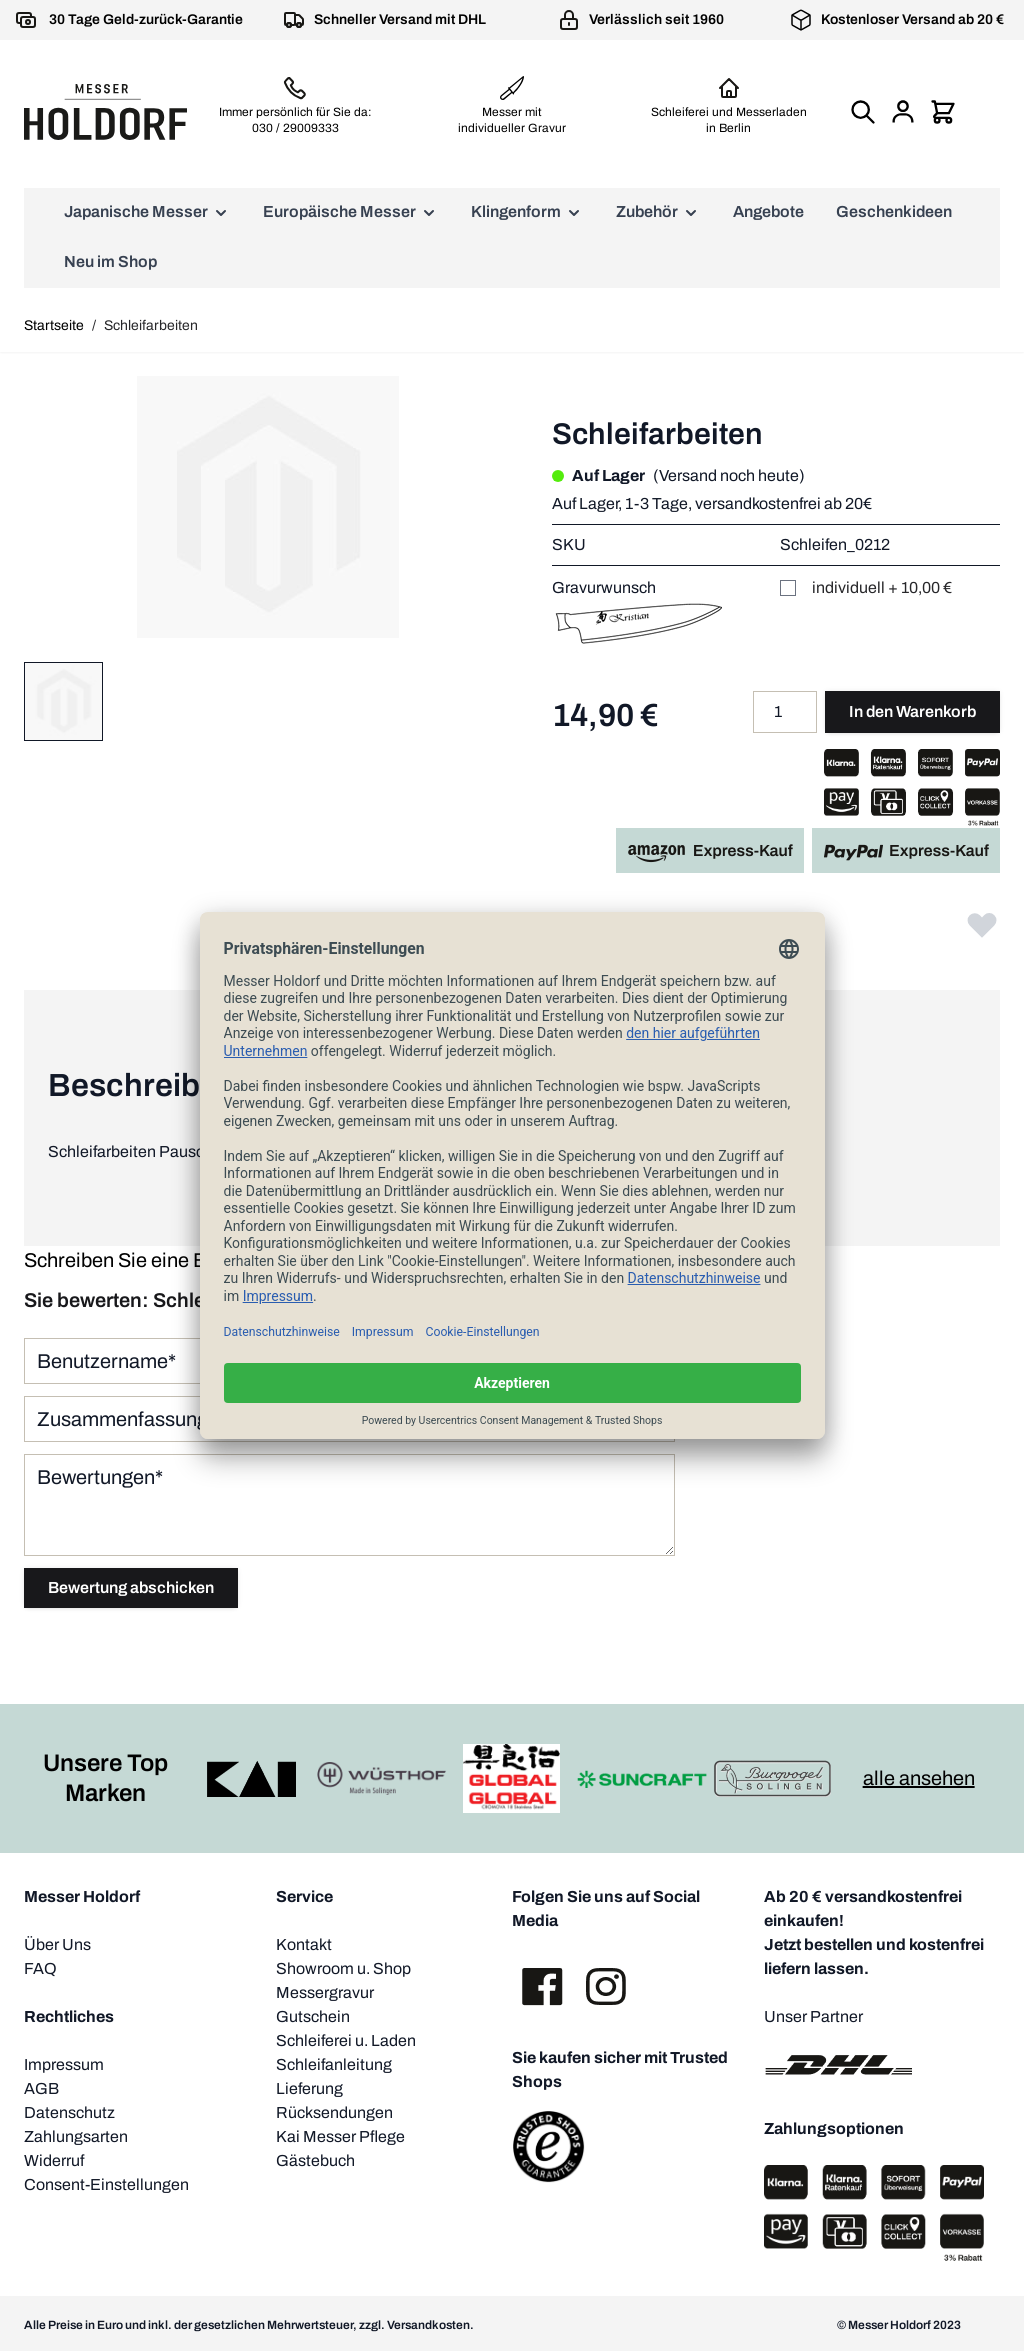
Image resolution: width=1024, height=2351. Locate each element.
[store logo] (105, 111)
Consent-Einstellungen (106, 2184)
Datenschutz (69, 2112)
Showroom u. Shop (343, 1968)
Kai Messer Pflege (340, 2136)
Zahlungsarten (76, 2136)
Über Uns (57, 1944)
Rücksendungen (334, 2112)
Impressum (64, 2064)
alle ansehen (919, 1778)
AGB (41, 2088)
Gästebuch (315, 2160)
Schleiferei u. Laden (346, 2040)
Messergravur (325, 1992)
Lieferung (309, 2088)
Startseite (54, 325)
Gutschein (313, 2016)
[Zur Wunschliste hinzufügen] (982, 924)
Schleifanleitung (334, 2064)
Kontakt (304, 1944)
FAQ (40, 1968)
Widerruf (54, 2160)
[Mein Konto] (903, 112)
